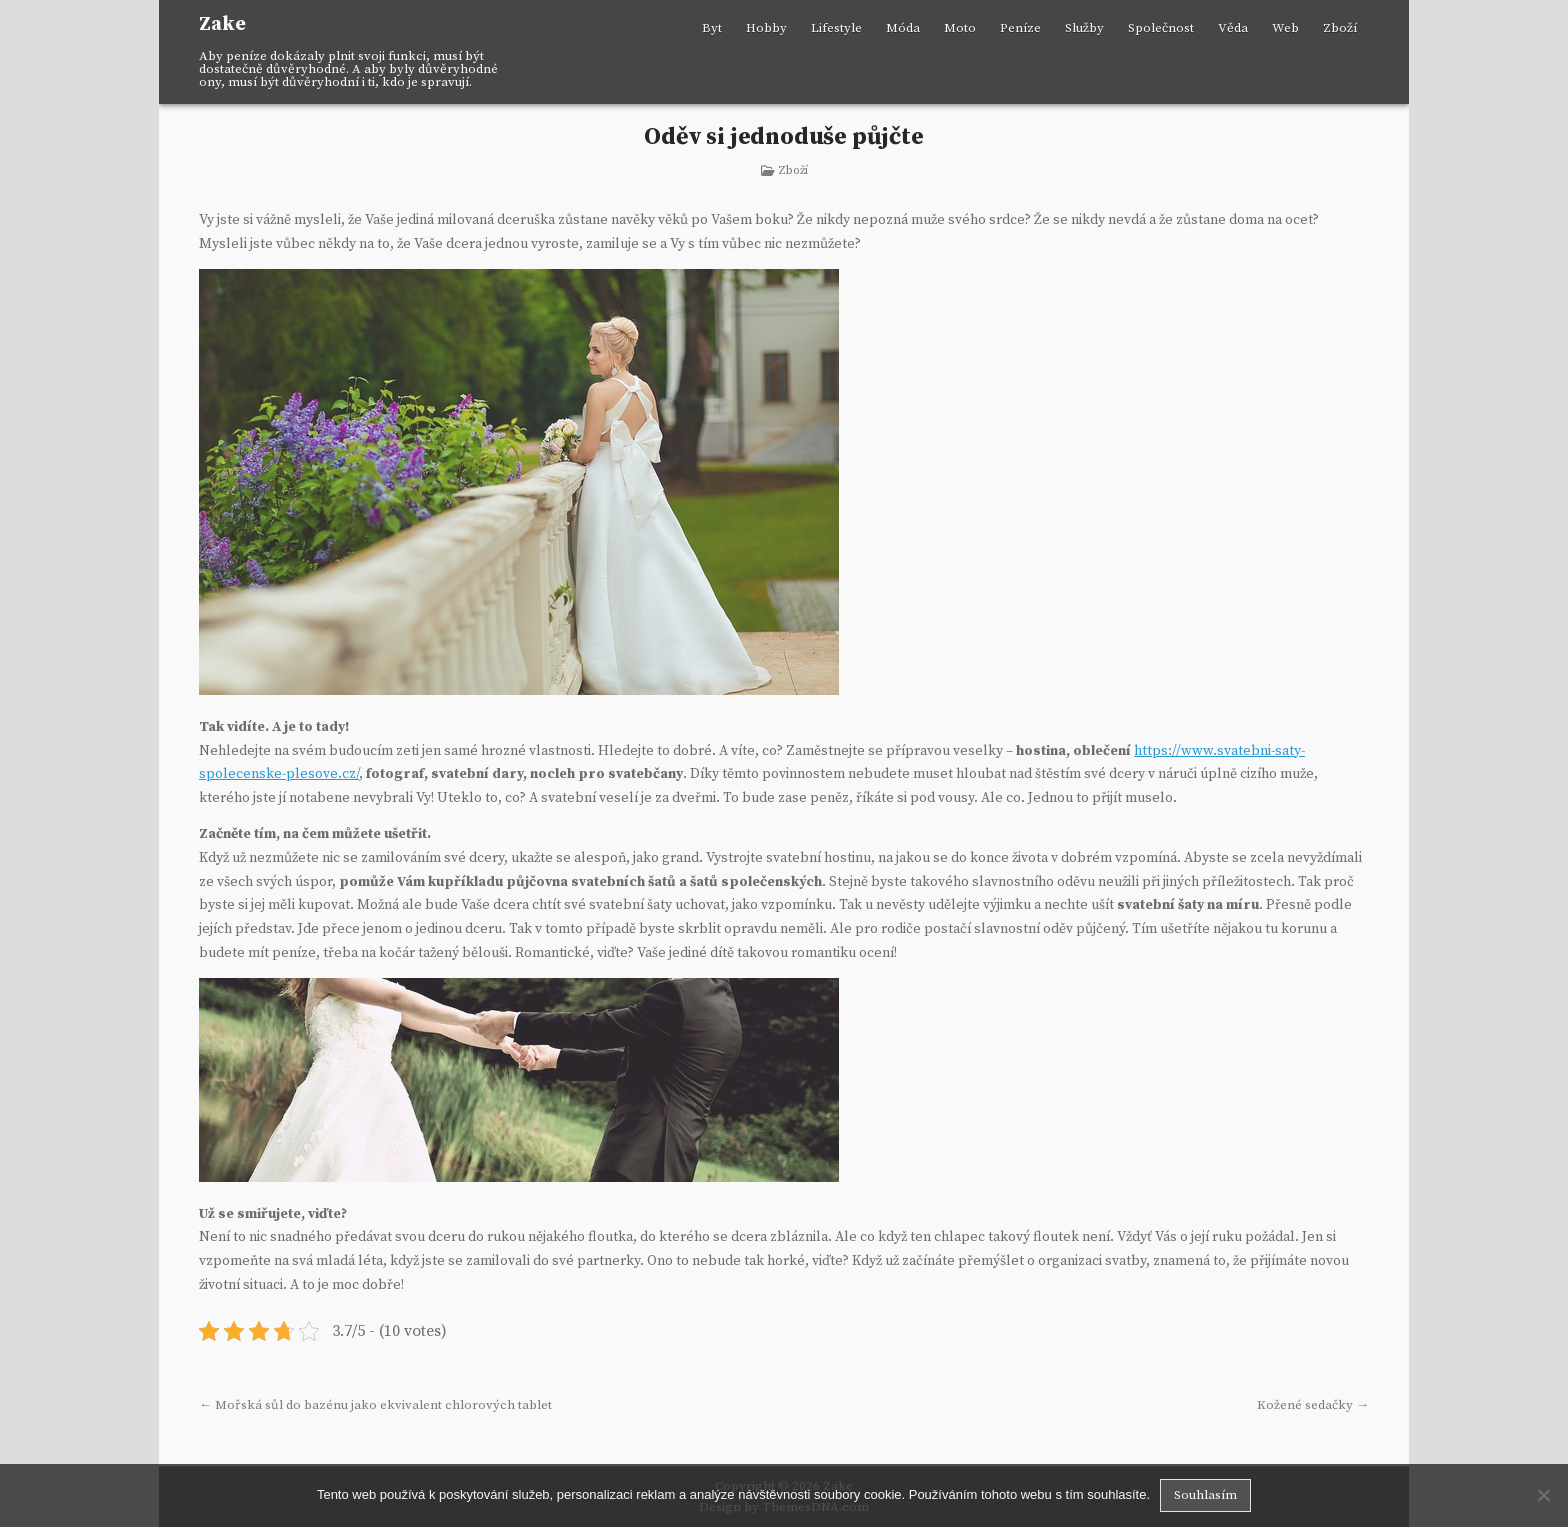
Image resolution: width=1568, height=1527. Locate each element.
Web (1285, 28)
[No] (1543, 1495)
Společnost (1161, 28)
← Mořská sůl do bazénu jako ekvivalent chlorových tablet (375, 1405)
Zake (222, 24)
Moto (960, 28)
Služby (1084, 28)
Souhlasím (1205, 1495)
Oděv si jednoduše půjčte (783, 137)
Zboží (1340, 28)
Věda (1233, 28)
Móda (903, 28)
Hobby (766, 28)
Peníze (1020, 28)
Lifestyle (836, 28)
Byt (712, 28)
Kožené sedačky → (1313, 1405)
